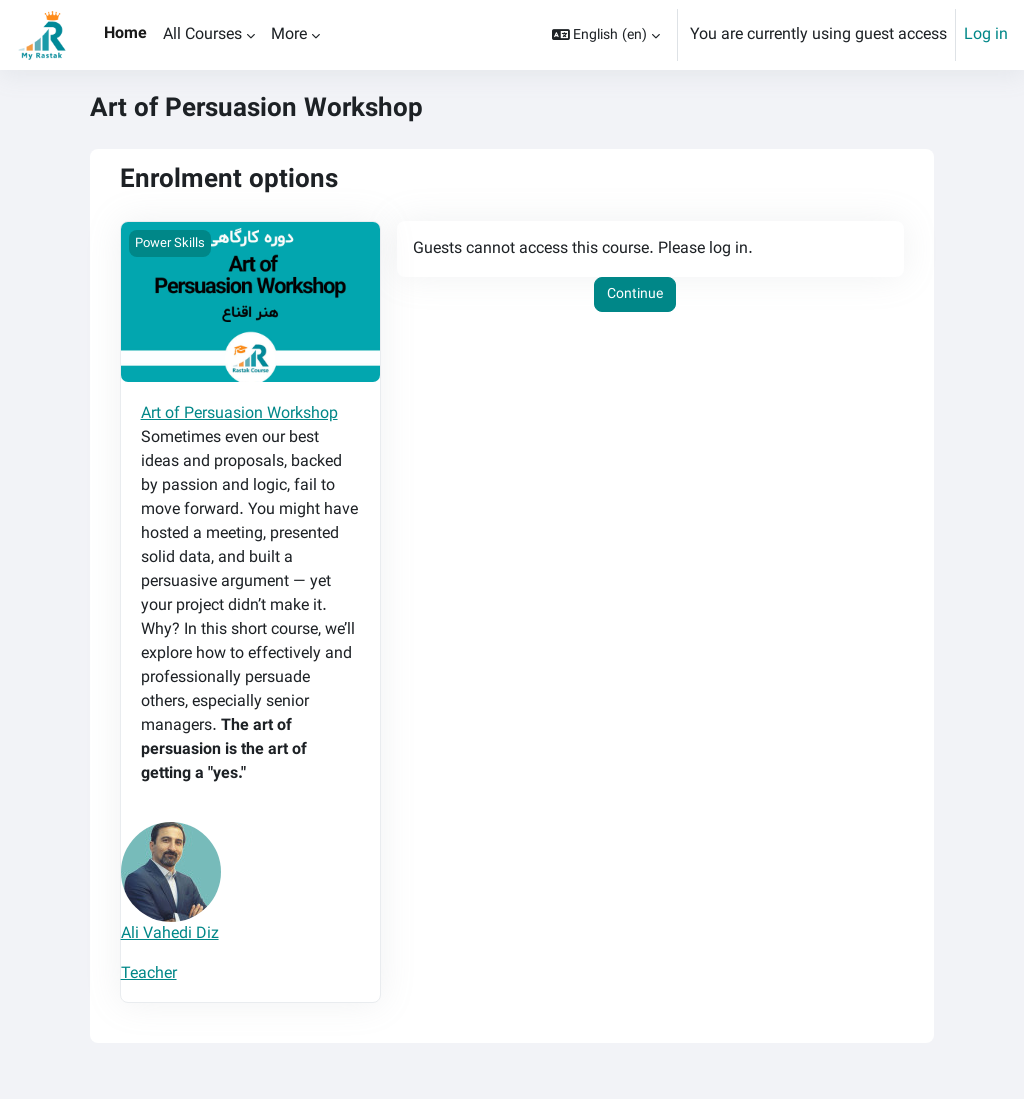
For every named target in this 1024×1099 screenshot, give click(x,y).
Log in (986, 35)
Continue (635, 294)
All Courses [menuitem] (202, 34)
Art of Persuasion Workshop (239, 413)
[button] (606, 35)
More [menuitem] (289, 34)
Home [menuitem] (125, 33)
